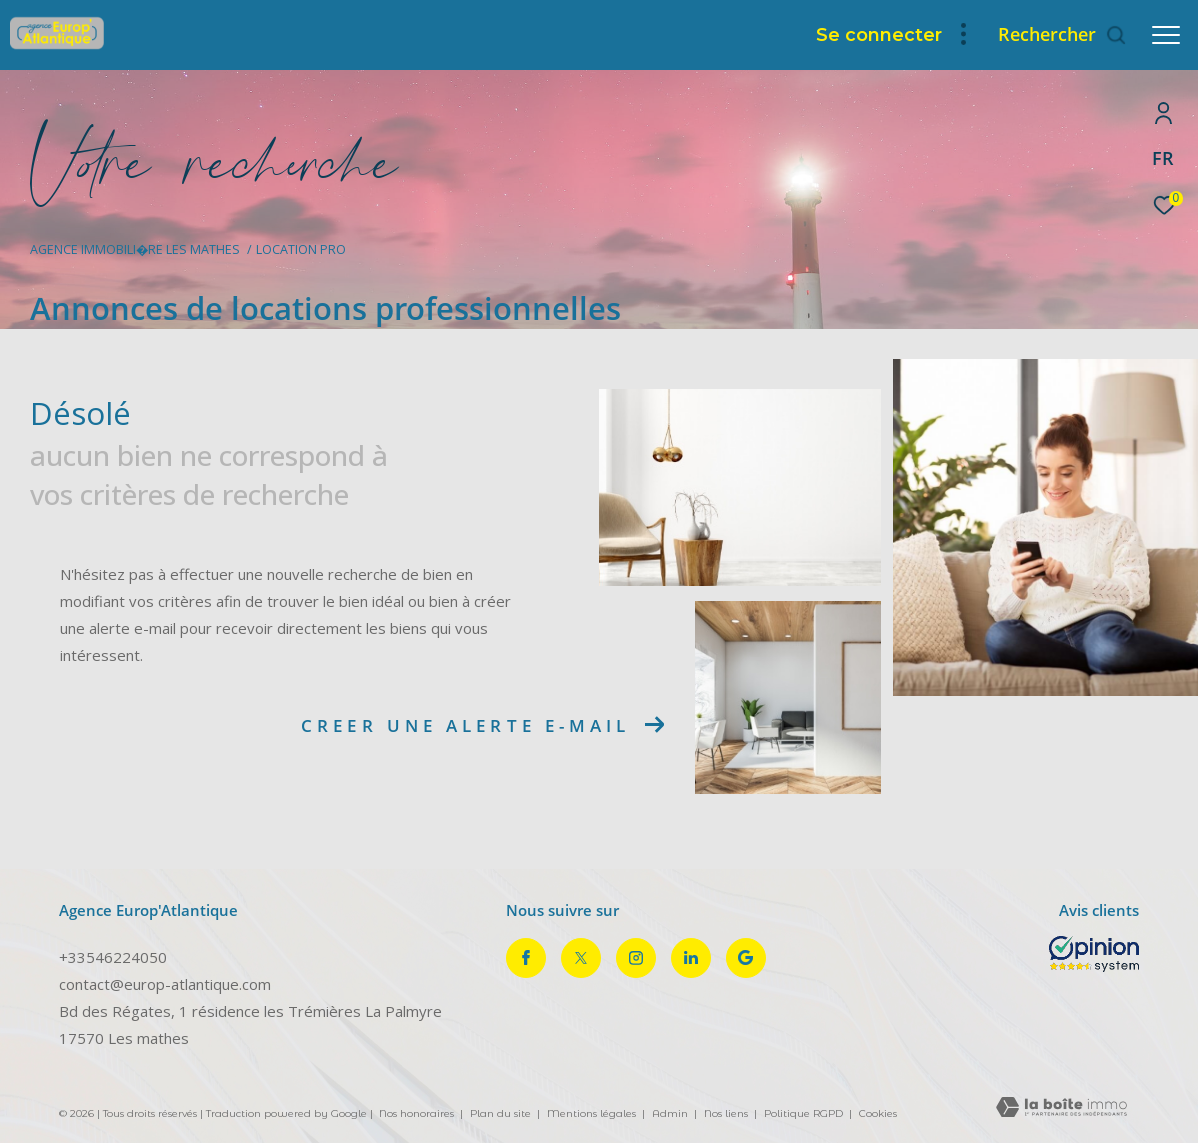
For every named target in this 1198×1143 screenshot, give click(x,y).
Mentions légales (593, 1113)
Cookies (878, 1114)
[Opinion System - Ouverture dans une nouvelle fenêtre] (1094, 954)
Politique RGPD (803, 1113)
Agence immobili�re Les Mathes (135, 249)
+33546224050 (113, 957)
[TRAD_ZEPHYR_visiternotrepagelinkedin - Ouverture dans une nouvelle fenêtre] (691, 958)
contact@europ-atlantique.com (165, 984)
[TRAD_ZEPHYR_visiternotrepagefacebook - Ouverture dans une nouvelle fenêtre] (526, 958)
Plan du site (502, 1113)
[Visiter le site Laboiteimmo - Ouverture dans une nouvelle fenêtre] (1061, 1109)
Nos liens (727, 1113)
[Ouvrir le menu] (1166, 35)
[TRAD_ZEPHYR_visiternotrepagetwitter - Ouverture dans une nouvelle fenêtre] (581, 958)
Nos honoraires (416, 1113)
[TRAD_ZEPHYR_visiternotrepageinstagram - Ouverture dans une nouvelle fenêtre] (636, 958)
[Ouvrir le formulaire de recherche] (1062, 35)
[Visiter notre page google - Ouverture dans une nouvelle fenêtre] (746, 958)
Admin (671, 1113)
